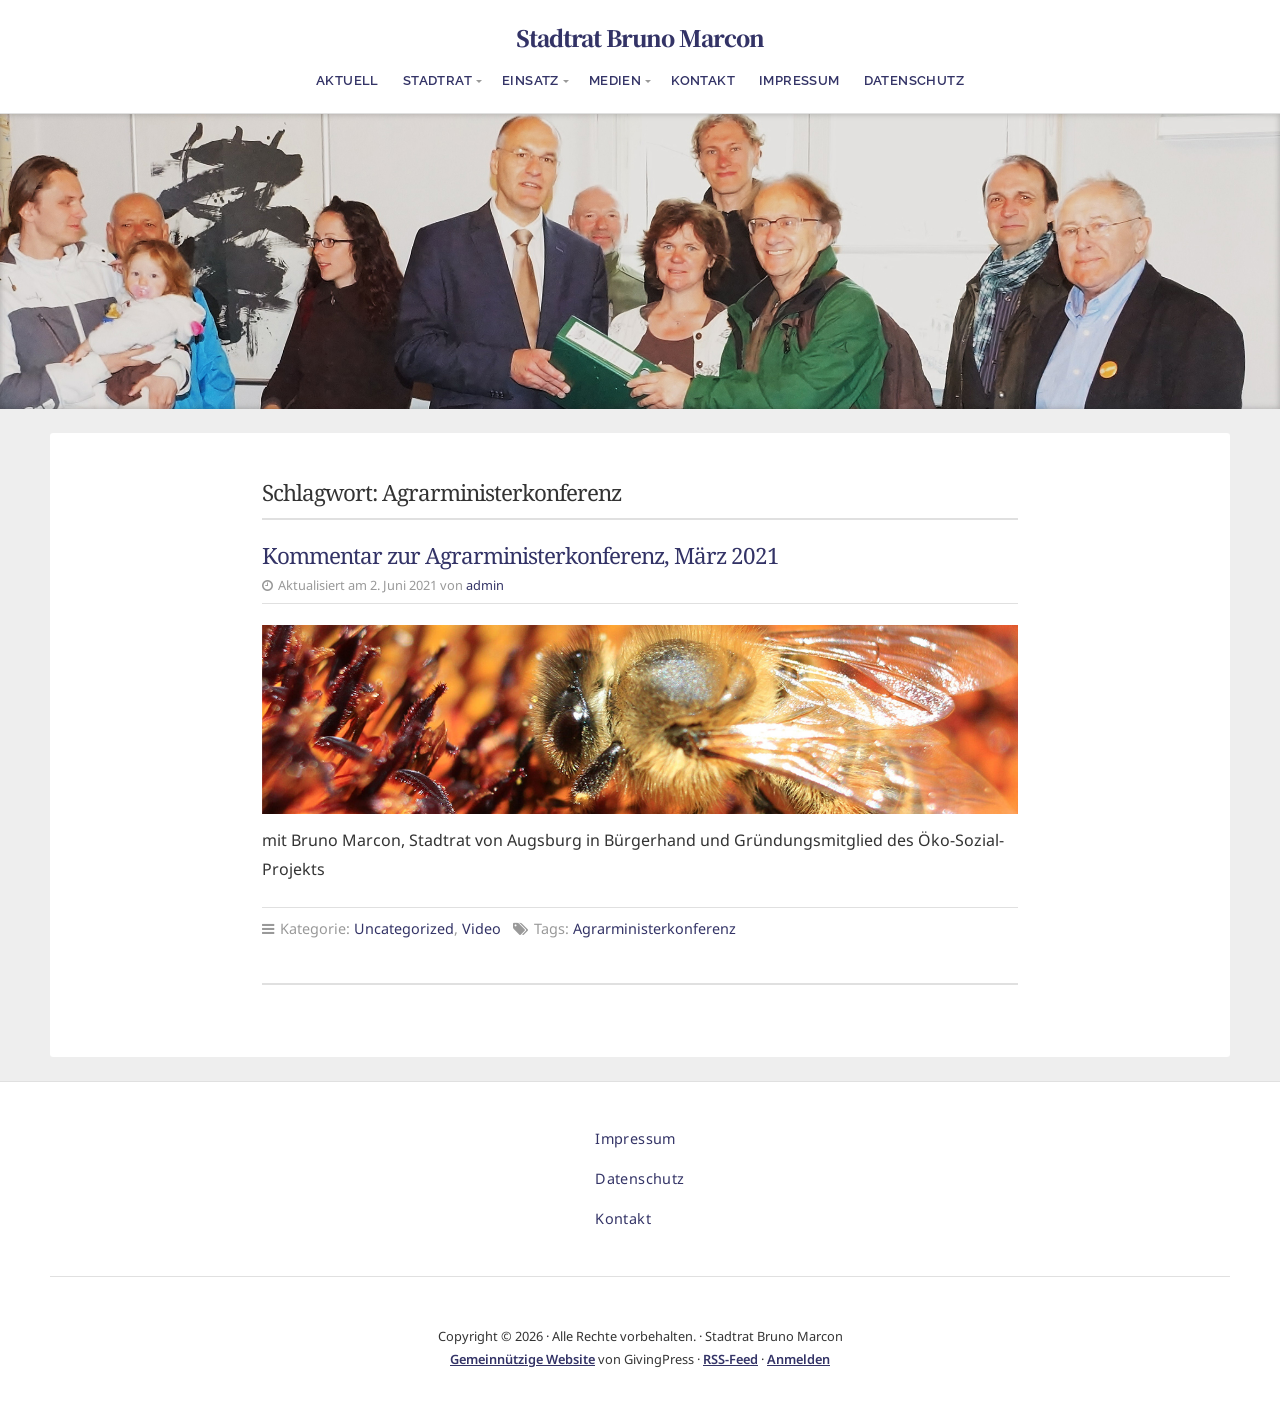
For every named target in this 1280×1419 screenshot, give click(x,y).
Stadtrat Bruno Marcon (640, 37)
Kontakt (703, 80)
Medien (615, 80)
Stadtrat (437, 80)
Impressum (799, 80)
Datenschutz (914, 80)
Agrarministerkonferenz (654, 928)
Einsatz (530, 80)
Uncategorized (404, 928)
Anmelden (798, 1359)
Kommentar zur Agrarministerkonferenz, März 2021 (520, 555)
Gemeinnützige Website (522, 1359)
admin (485, 585)
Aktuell (347, 80)
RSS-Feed (730, 1359)
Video (481, 928)
